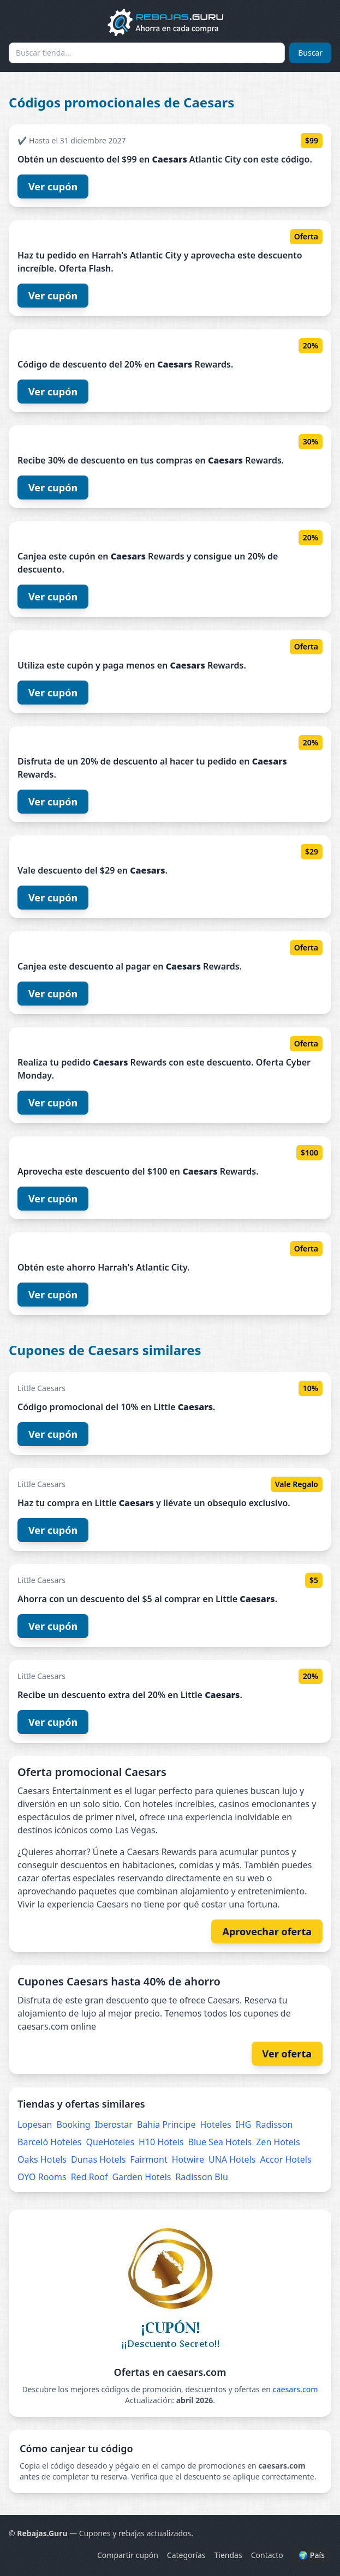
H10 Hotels (161, 2142)
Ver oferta (287, 2053)
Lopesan (34, 2124)
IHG (244, 2124)
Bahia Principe (166, 2124)
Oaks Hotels (42, 2159)
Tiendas (228, 2555)
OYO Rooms (42, 2177)
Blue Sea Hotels (220, 2142)
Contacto (267, 2555)
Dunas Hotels (98, 2159)
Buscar (310, 52)
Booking (73, 2124)
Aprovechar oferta (267, 1931)
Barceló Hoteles (49, 2142)
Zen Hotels (278, 2142)
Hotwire (188, 2159)
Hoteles (215, 2124)
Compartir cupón (127, 2555)
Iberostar (114, 2124)
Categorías (186, 2555)
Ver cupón (52, 186)
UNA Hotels (231, 2159)
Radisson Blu (201, 2177)
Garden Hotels (141, 2177)
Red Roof (89, 2177)
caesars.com (295, 2389)
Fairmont (148, 2159)
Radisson (274, 2124)
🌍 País (312, 2555)
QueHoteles (110, 2142)
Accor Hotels (285, 2159)
